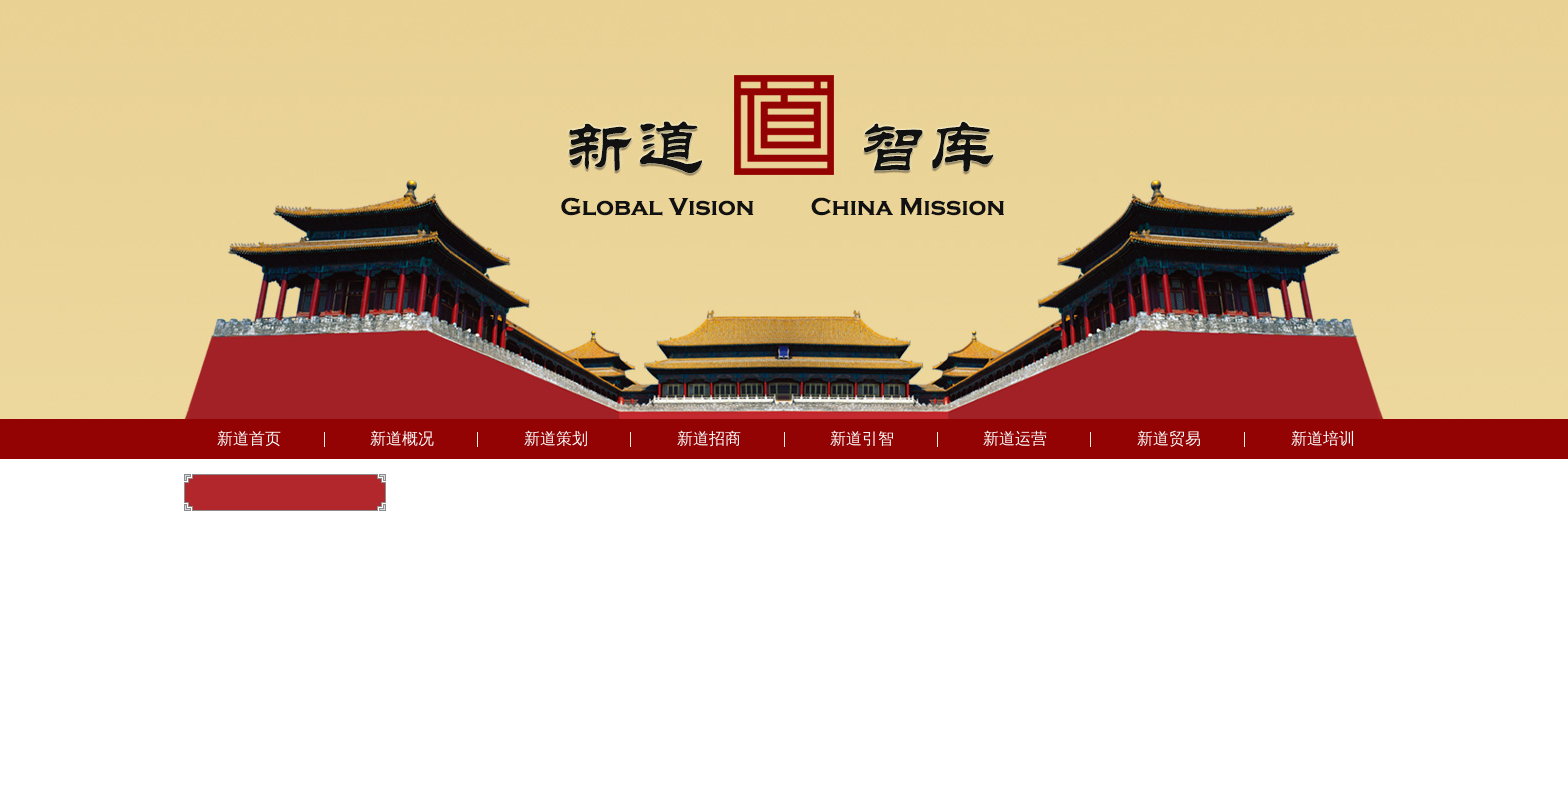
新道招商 (709, 438)
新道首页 (249, 438)
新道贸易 (1169, 438)
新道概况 (402, 438)
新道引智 (862, 438)
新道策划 (556, 438)
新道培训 (1323, 438)
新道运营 (1015, 438)
